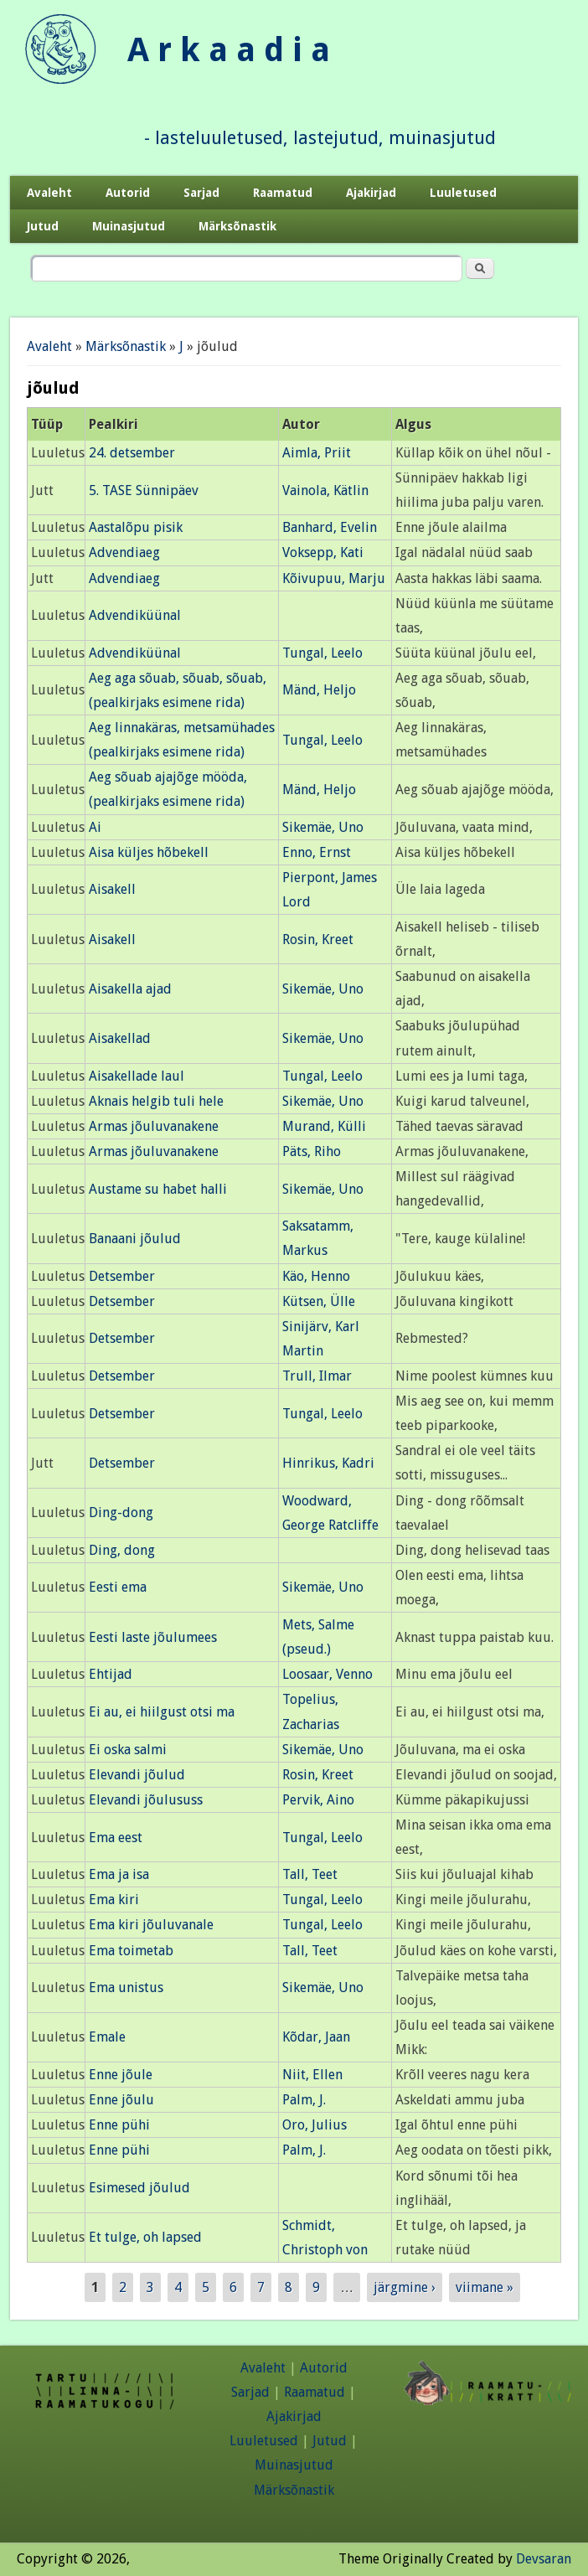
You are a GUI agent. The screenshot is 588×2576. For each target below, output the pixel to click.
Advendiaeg (124, 552)
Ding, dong (122, 1550)
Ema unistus (126, 1987)
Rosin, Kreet (317, 939)
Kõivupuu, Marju (333, 578)
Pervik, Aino (318, 1800)
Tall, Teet (310, 1874)
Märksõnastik (237, 226)
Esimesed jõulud (139, 2188)
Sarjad (201, 192)
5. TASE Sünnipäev (144, 490)
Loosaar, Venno (327, 1674)
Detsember (122, 1276)
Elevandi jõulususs (146, 1800)
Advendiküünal (135, 615)
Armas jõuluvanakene (154, 1126)
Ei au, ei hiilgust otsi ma (162, 1712)
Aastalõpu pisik (136, 527)
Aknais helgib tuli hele (156, 1101)
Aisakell (112, 889)
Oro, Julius (314, 2125)
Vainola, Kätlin (325, 490)
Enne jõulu (121, 2100)
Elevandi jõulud (137, 1775)
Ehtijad (110, 1674)
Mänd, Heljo (319, 690)
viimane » (484, 2287)
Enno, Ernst (316, 852)
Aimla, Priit (316, 453)
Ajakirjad (371, 192)
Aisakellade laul (136, 1076)
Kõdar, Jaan (316, 2037)
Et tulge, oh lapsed (145, 2237)
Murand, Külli (324, 1126)
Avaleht (49, 192)
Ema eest (115, 1838)
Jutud (43, 226)
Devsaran (543, 2559)
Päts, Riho (311, 1151)
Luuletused (463, 192)
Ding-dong (121, 1512)
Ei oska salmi (128, 1750)
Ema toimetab (131, 1951)
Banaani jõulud (135, 1239)
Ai (95, 827)
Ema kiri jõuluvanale (151, 1925)
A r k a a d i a (228, 50)
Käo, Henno (316, 1276)
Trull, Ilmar (317, 1376)
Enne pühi (119, 2125)
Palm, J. (304, 2100)
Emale (107, 2037)
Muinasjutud (128, 226)
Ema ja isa (119, 1874)
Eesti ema (118, 1587)
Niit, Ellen (312, 2075)
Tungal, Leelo (322, 653)
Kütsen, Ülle (318, 1301)
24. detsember (132, 453)
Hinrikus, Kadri (328, 1463)
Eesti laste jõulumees (153, 1637)
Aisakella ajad (130, 989)
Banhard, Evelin (329, 527)
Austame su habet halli (158, 1189)
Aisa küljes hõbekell (149, 852)
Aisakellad (120, 1038)
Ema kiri (114, 1899)
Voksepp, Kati (323, 552)
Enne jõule (120, 2075)
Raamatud (282, 192)
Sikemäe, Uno (323, 827)
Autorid (128, 192)
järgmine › (405, 2287)
